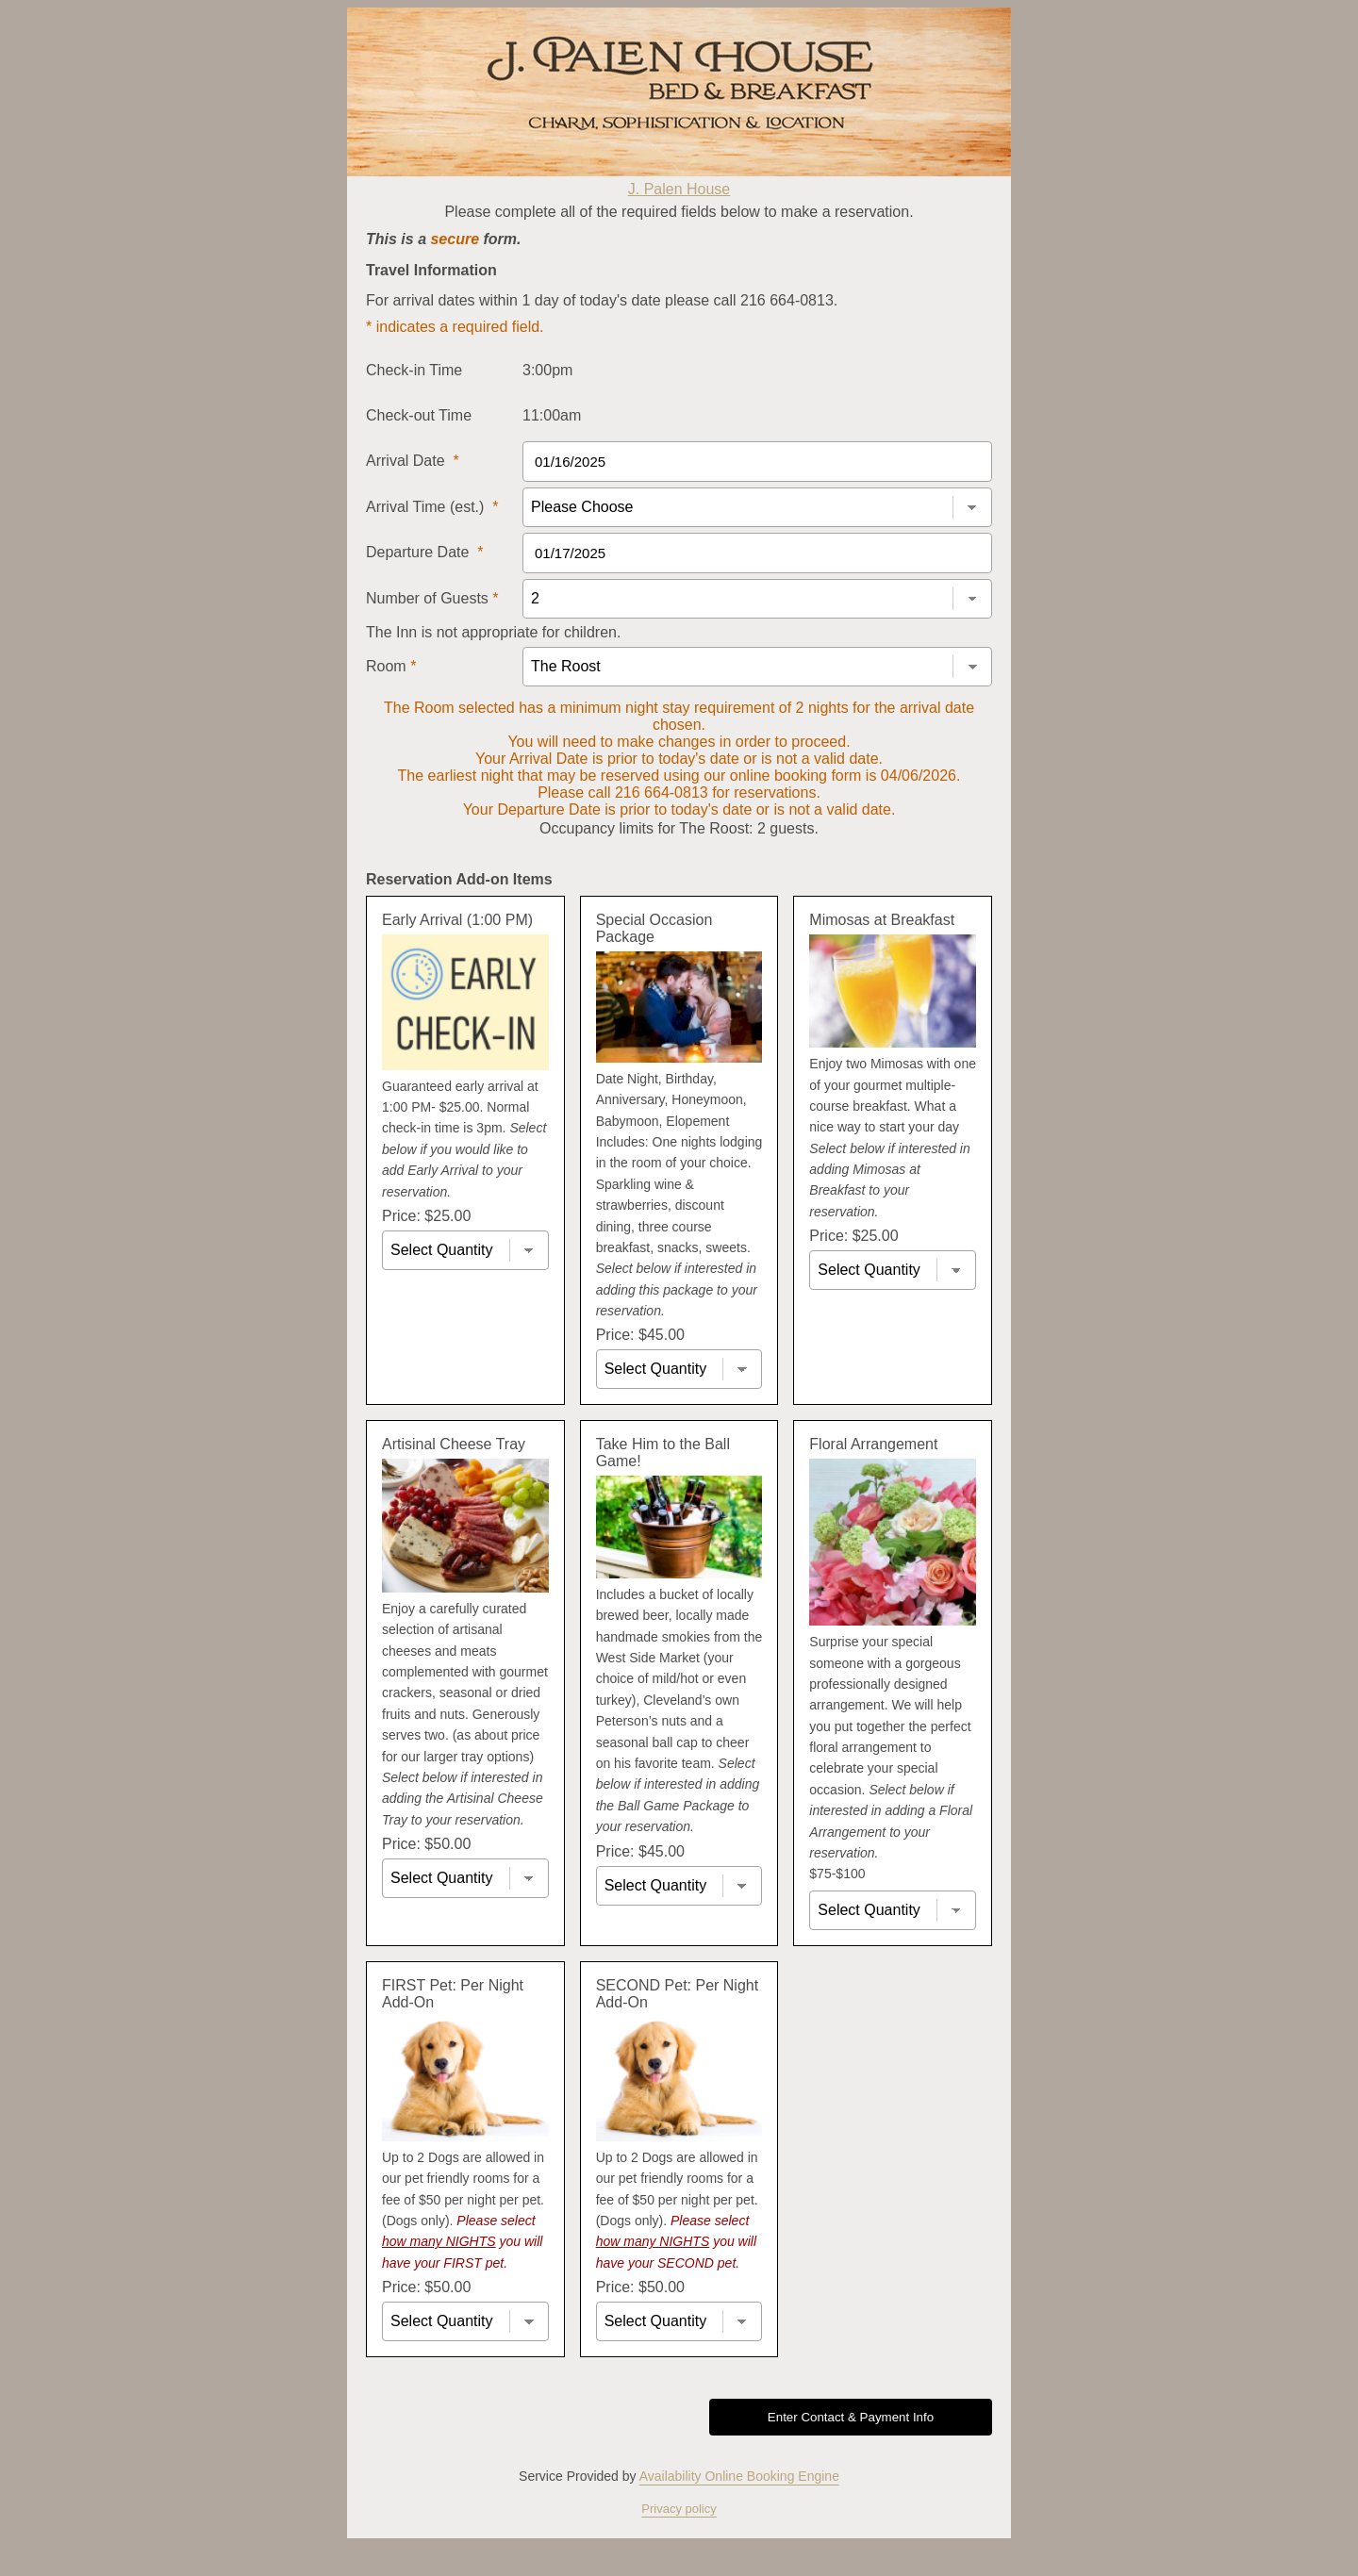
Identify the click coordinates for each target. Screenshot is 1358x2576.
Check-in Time (414, 370)
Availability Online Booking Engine (739, 2476)
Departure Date (425, 552)
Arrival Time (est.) (432, 507)
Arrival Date (412, 461)
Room (391, 666)
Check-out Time (419, 415)
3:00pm (547, 370)
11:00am (551, 415)
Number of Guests (432, 598)
